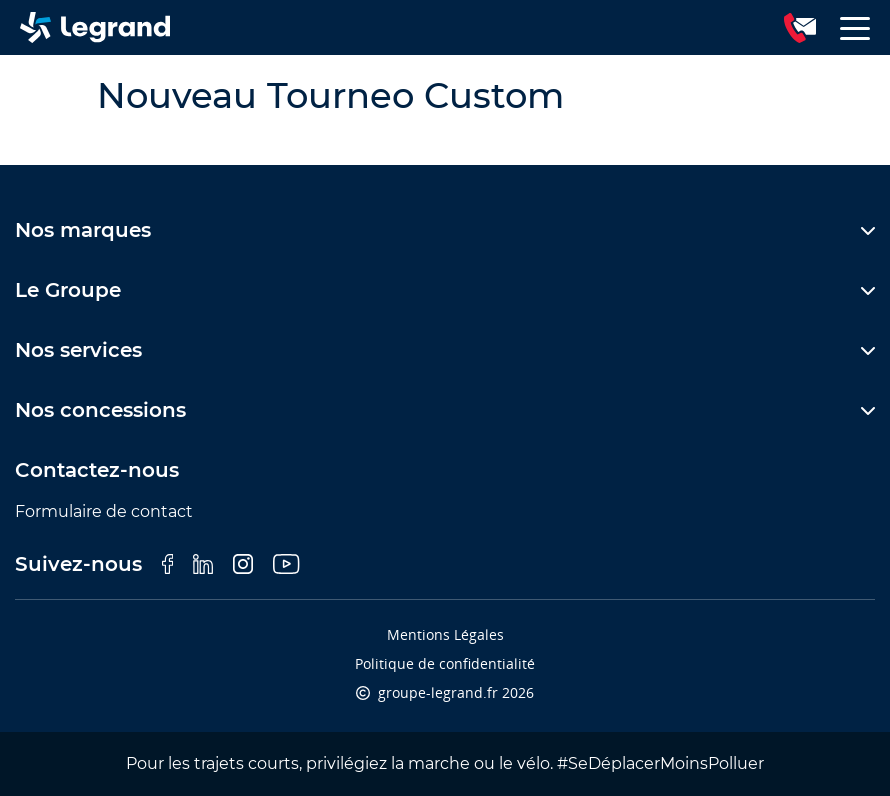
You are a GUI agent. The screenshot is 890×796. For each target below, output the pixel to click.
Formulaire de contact (104, 511)
